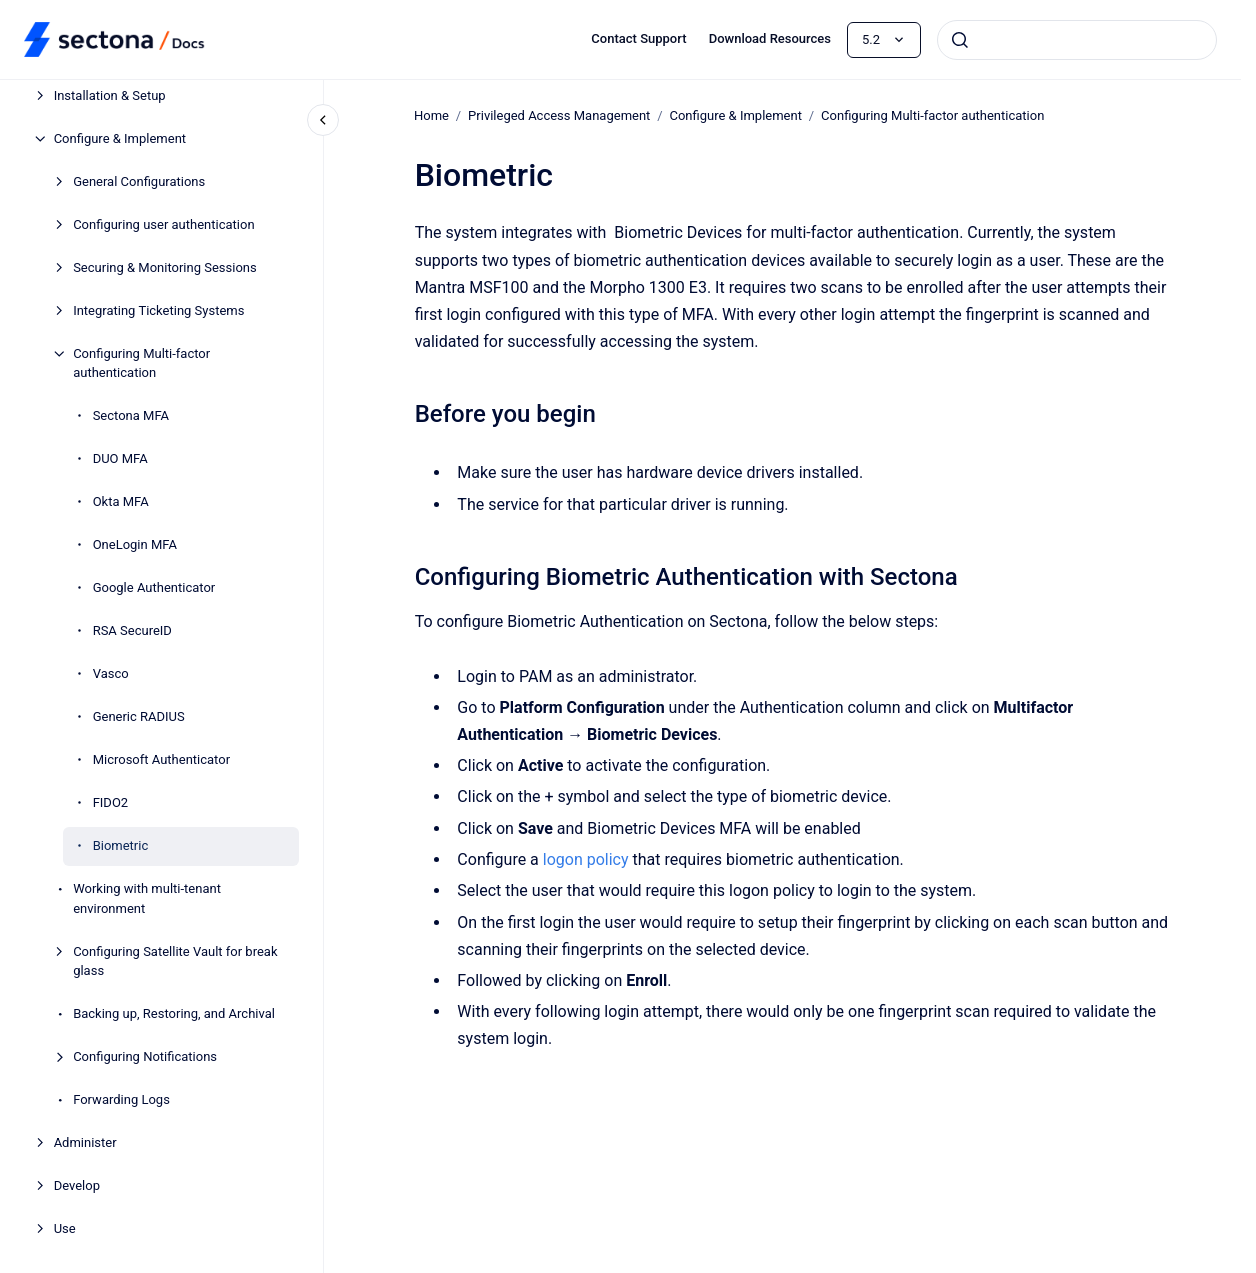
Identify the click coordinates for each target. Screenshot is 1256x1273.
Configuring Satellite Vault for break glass (175, 961)
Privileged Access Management (559, 115)
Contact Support (638, 38)
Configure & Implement (120, 138)
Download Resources (770, 38)
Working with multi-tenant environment (147, 898)
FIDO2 (111, 802)
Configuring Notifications (145, 1056)
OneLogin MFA (135, 544)
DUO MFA (120, 458)
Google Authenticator (154, 587)
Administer (85, 1142)
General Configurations (139, 181)
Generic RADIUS (139, 716)
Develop (77, 1185)
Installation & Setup (110, 95)
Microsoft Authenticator (161, 759)
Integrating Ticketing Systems (158, 310)
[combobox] (1077, 40)
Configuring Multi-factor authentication (141, 363)
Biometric (121, 845)
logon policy (586, 859)
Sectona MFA (131, 415)
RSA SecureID (132, 630)
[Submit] (960, 40)
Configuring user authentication (163, 224)
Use (65, 1228)
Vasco (111, 673)
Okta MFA (121, 501)
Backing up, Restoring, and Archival (174, 1013)
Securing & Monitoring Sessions (165, 267)
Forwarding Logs (121, 1099)
